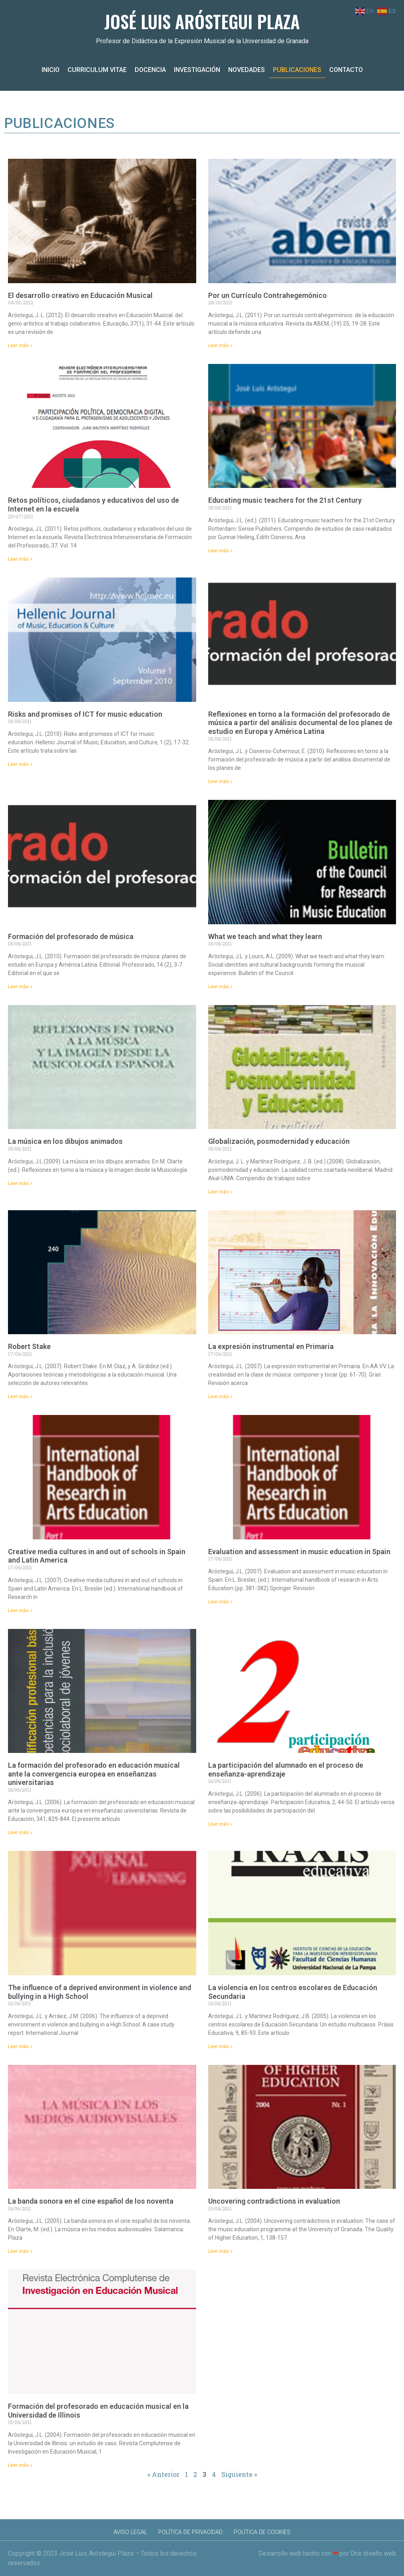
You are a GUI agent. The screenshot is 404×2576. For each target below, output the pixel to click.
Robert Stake (29, 1346)
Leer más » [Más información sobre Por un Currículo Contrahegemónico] (220, 345)
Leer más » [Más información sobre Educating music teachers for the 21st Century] (220, 551)
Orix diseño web (373, 2553)
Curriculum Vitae (97, 70)
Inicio (51, 70)
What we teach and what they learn (265, 936)
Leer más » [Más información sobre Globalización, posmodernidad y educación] (220, 1192)
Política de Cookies (262, 2532)
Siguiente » (239, 2474)
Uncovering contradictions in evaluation (274, 2201)
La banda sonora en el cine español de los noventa (90, 2201)
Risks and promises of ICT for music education (85, 714)
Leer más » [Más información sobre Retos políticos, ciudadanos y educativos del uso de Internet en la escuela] (20, 559)
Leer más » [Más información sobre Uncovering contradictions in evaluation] (220, 2251)
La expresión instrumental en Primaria (271, 1346)
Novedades (246, 70)
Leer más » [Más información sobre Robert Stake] (20, 1396)
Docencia (150, 70)
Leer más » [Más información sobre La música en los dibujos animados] (20, 1183)
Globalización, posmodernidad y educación (279, 1141)
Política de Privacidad (190, 2532)
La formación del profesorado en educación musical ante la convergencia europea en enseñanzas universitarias (94, 1774)
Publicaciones (297, 70)
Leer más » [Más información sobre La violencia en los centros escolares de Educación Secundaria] (220, 2046)
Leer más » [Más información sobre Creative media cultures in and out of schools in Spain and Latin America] (20, 1610)
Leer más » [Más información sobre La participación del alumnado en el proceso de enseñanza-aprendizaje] (220, 1824)
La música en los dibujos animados (65, 1141)
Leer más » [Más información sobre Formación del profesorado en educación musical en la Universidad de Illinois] (20, 2465)
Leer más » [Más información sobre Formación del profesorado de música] (20, 986)
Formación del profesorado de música (70, 936)
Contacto (346, 70)
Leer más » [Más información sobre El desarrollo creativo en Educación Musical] (20, 345)
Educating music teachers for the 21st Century (285, 500)
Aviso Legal (130, 2532)
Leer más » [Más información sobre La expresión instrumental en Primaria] (220, 1396)
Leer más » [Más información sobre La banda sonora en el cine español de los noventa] (20, 2251)
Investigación (197, 70)
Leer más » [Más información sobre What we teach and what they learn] (220, 986)
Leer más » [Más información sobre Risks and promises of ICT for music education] (20, 764)
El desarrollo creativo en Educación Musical (80, 295)
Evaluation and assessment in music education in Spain (299, 1551)
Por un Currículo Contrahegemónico (267, 295)
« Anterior (163, 2474)
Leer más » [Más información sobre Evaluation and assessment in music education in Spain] (220, 1602)
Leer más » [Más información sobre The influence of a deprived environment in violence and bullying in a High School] (20, 2046)
